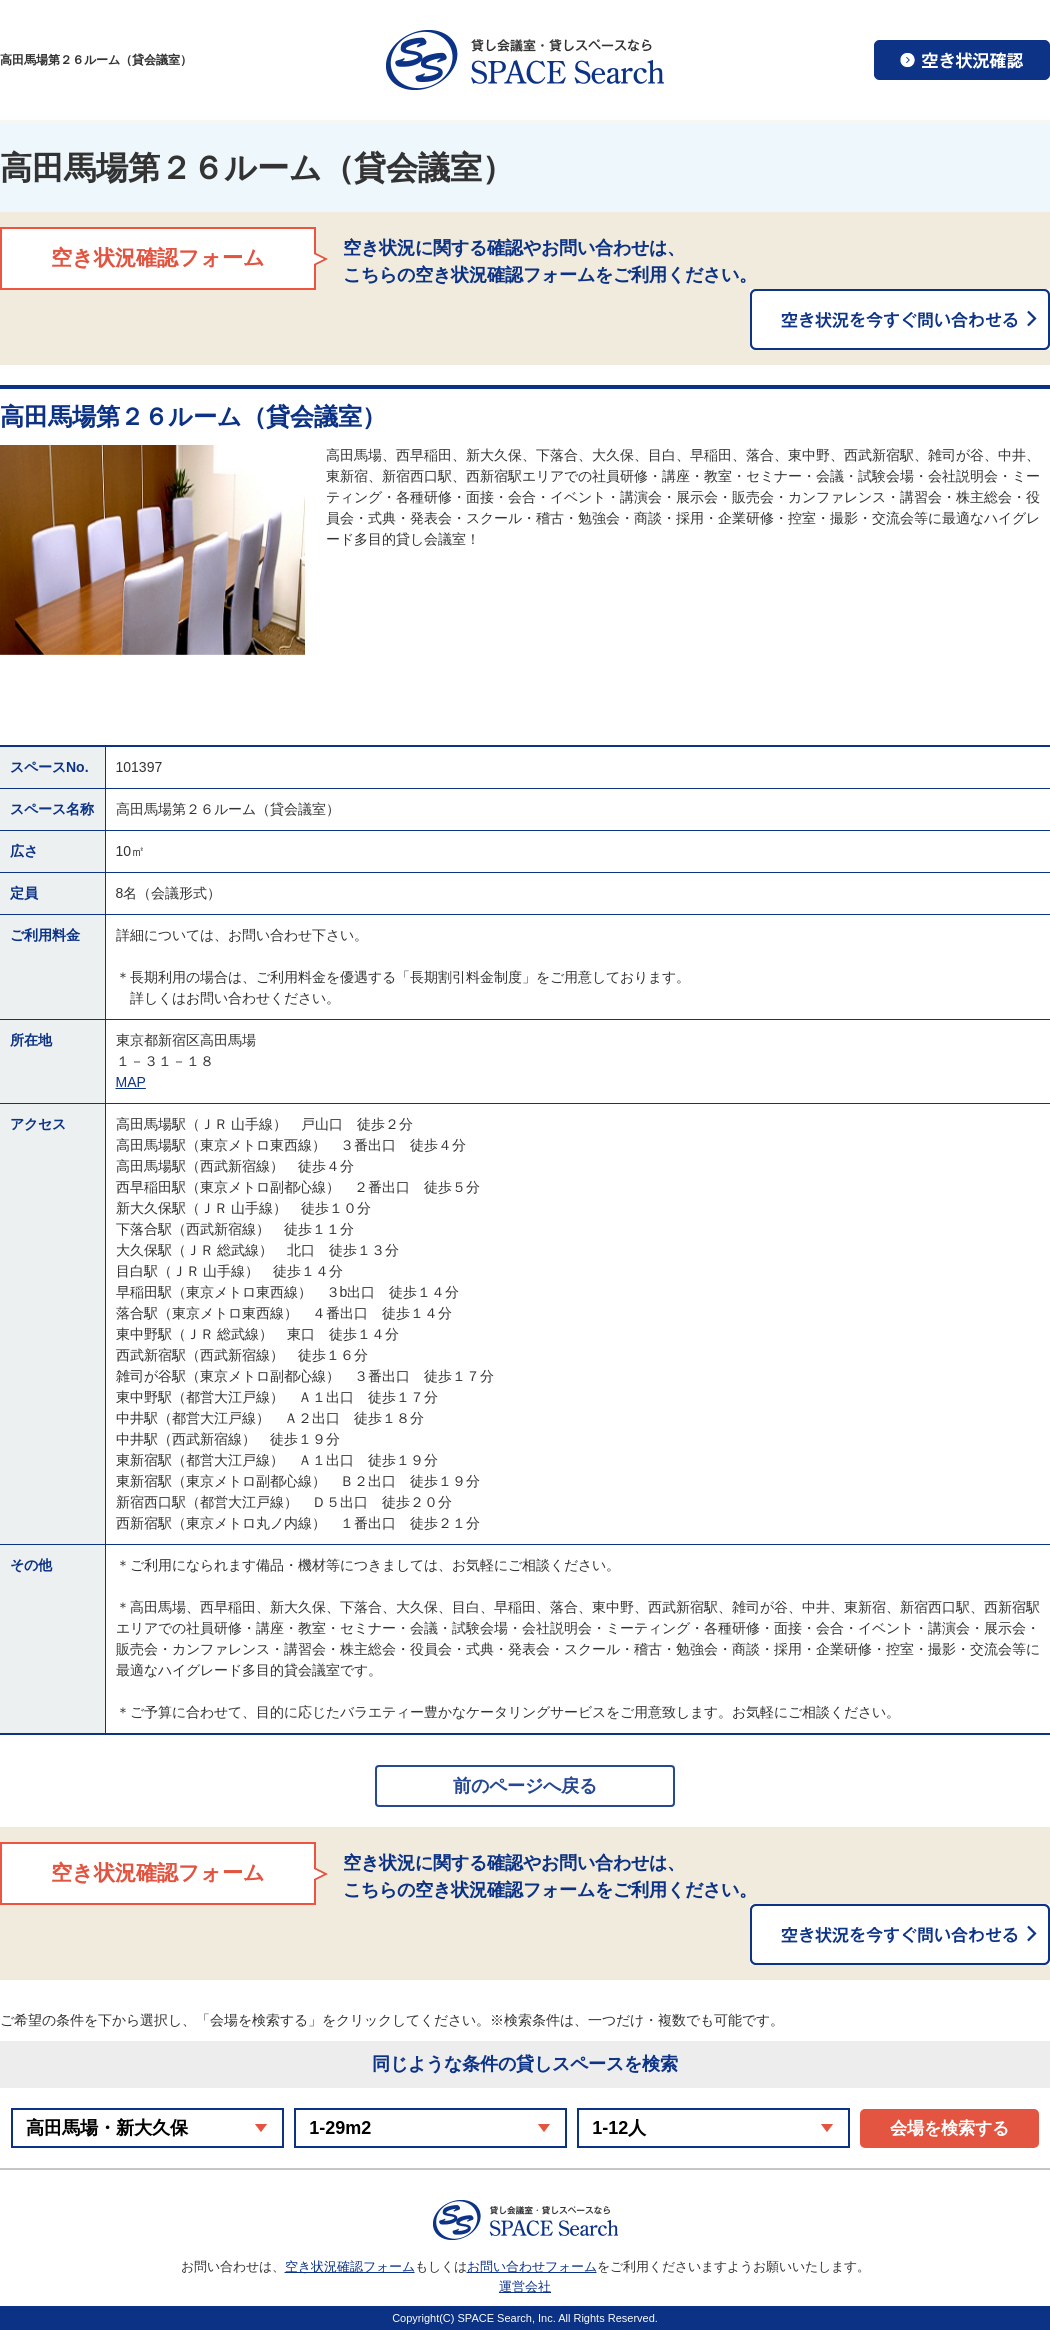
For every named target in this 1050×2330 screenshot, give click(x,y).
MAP (131, 1082)
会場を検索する (949, 2128)
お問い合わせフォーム (532, 2266)
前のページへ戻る (525, 1786)
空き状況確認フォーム (350, 2266)
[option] (152, 550)
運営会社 (525, 2286)
